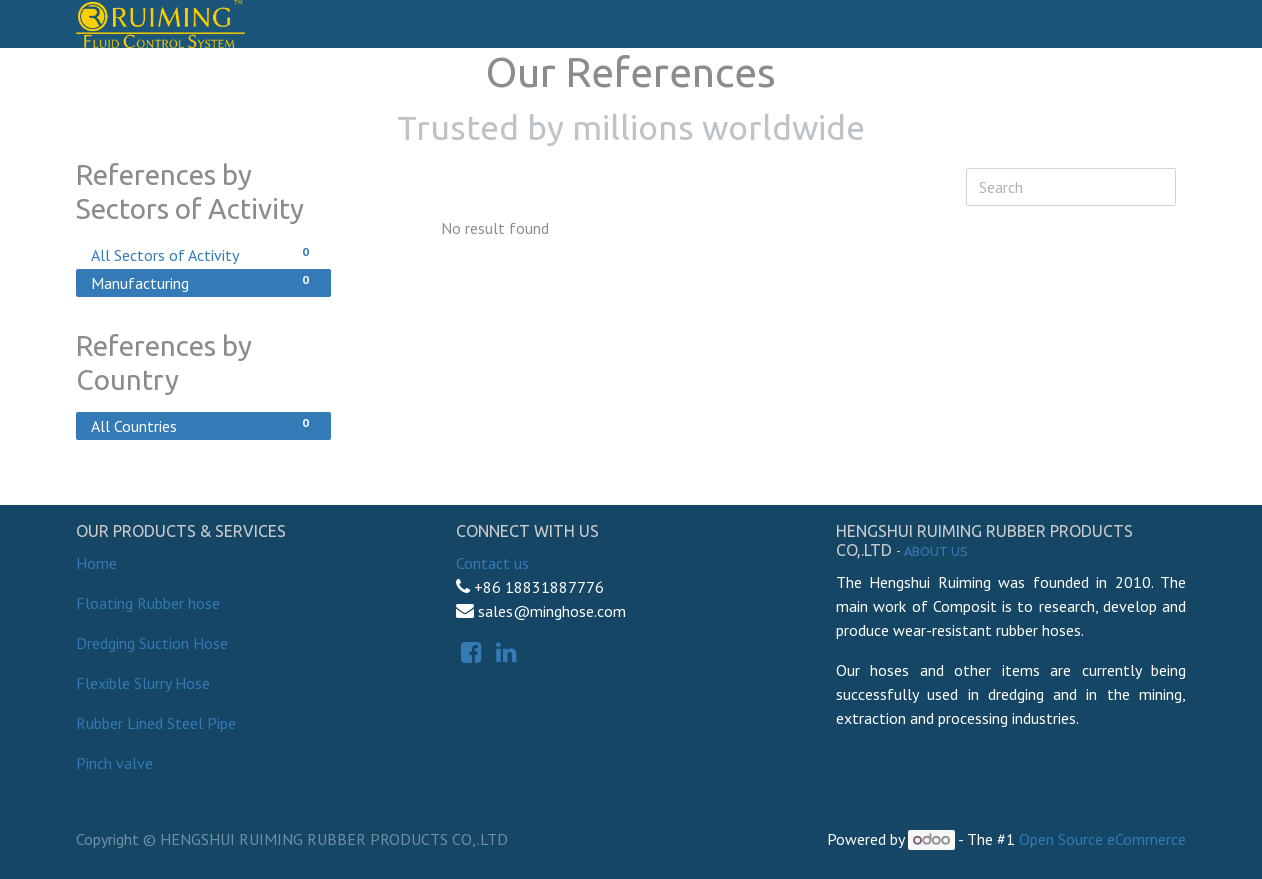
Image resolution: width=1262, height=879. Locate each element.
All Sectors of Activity (203, 254)
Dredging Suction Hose (152, 643)
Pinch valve (114, 763)
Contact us (492, 563)
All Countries (203, 425)
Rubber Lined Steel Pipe (156, 723)
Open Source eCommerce (1102, 839)
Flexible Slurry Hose (143, 683)
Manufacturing (203, 282)
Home (96, 563)
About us (936, 551)
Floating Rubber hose (148, 603)
